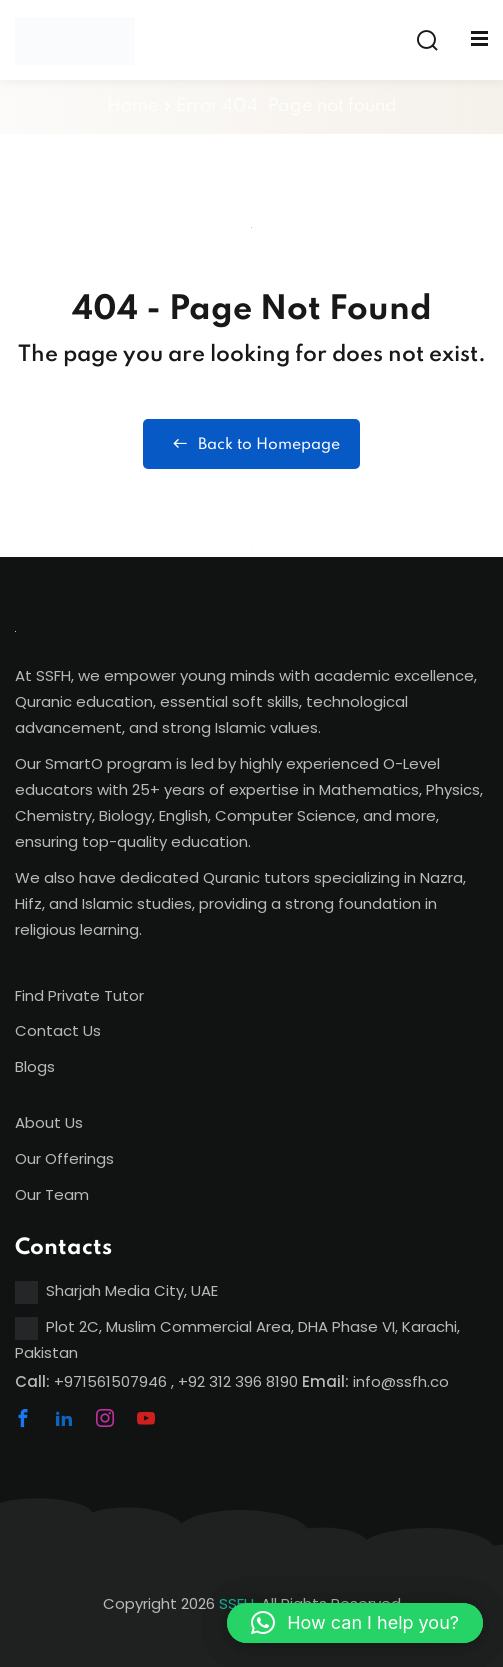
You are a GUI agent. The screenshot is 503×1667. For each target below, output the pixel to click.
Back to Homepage (251, 444)
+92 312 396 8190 (238, 1381)
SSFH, (238, 1603)
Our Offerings (64, 1158)
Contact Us (58, 1030)
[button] (355, 1623)
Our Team (52, 1194)
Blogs (35, 1066)
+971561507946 (110, 1381)
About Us (49, 1122)
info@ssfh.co (401, 1381)
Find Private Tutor (79, 995)
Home (133, 106)
